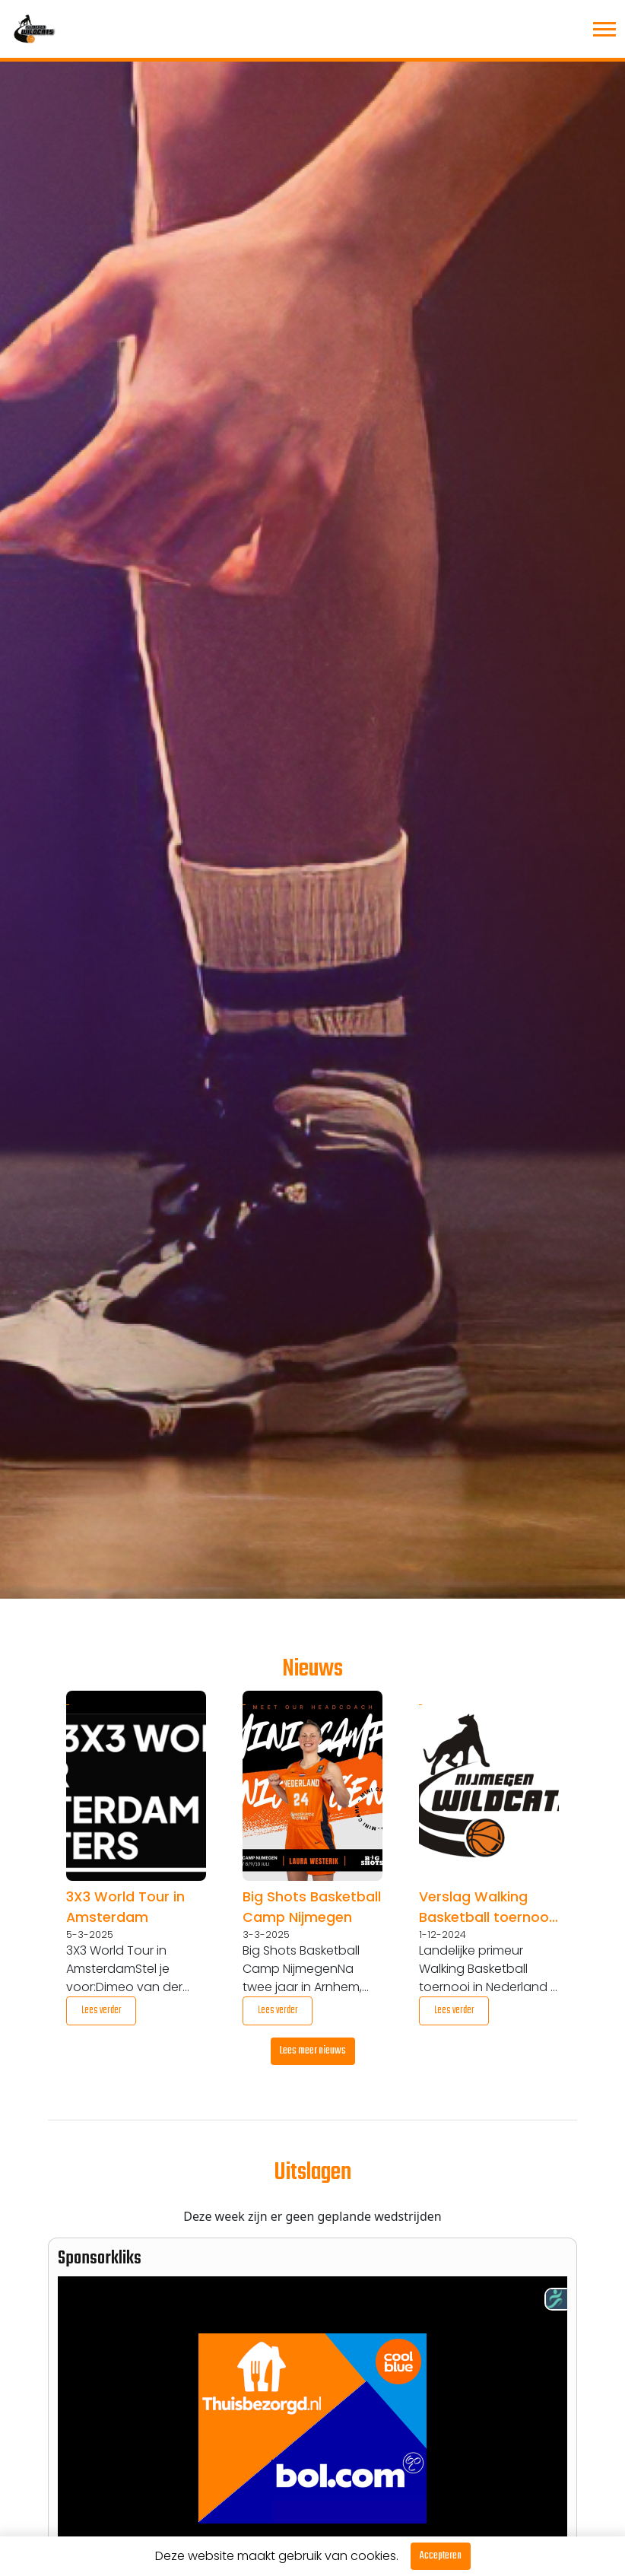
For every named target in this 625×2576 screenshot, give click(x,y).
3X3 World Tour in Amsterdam (125, 1907)
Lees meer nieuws (313, 2051)
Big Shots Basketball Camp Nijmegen (312, 1907)
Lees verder (101, 2010)
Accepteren (441, 2556)
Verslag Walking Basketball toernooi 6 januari (485, 1907)
